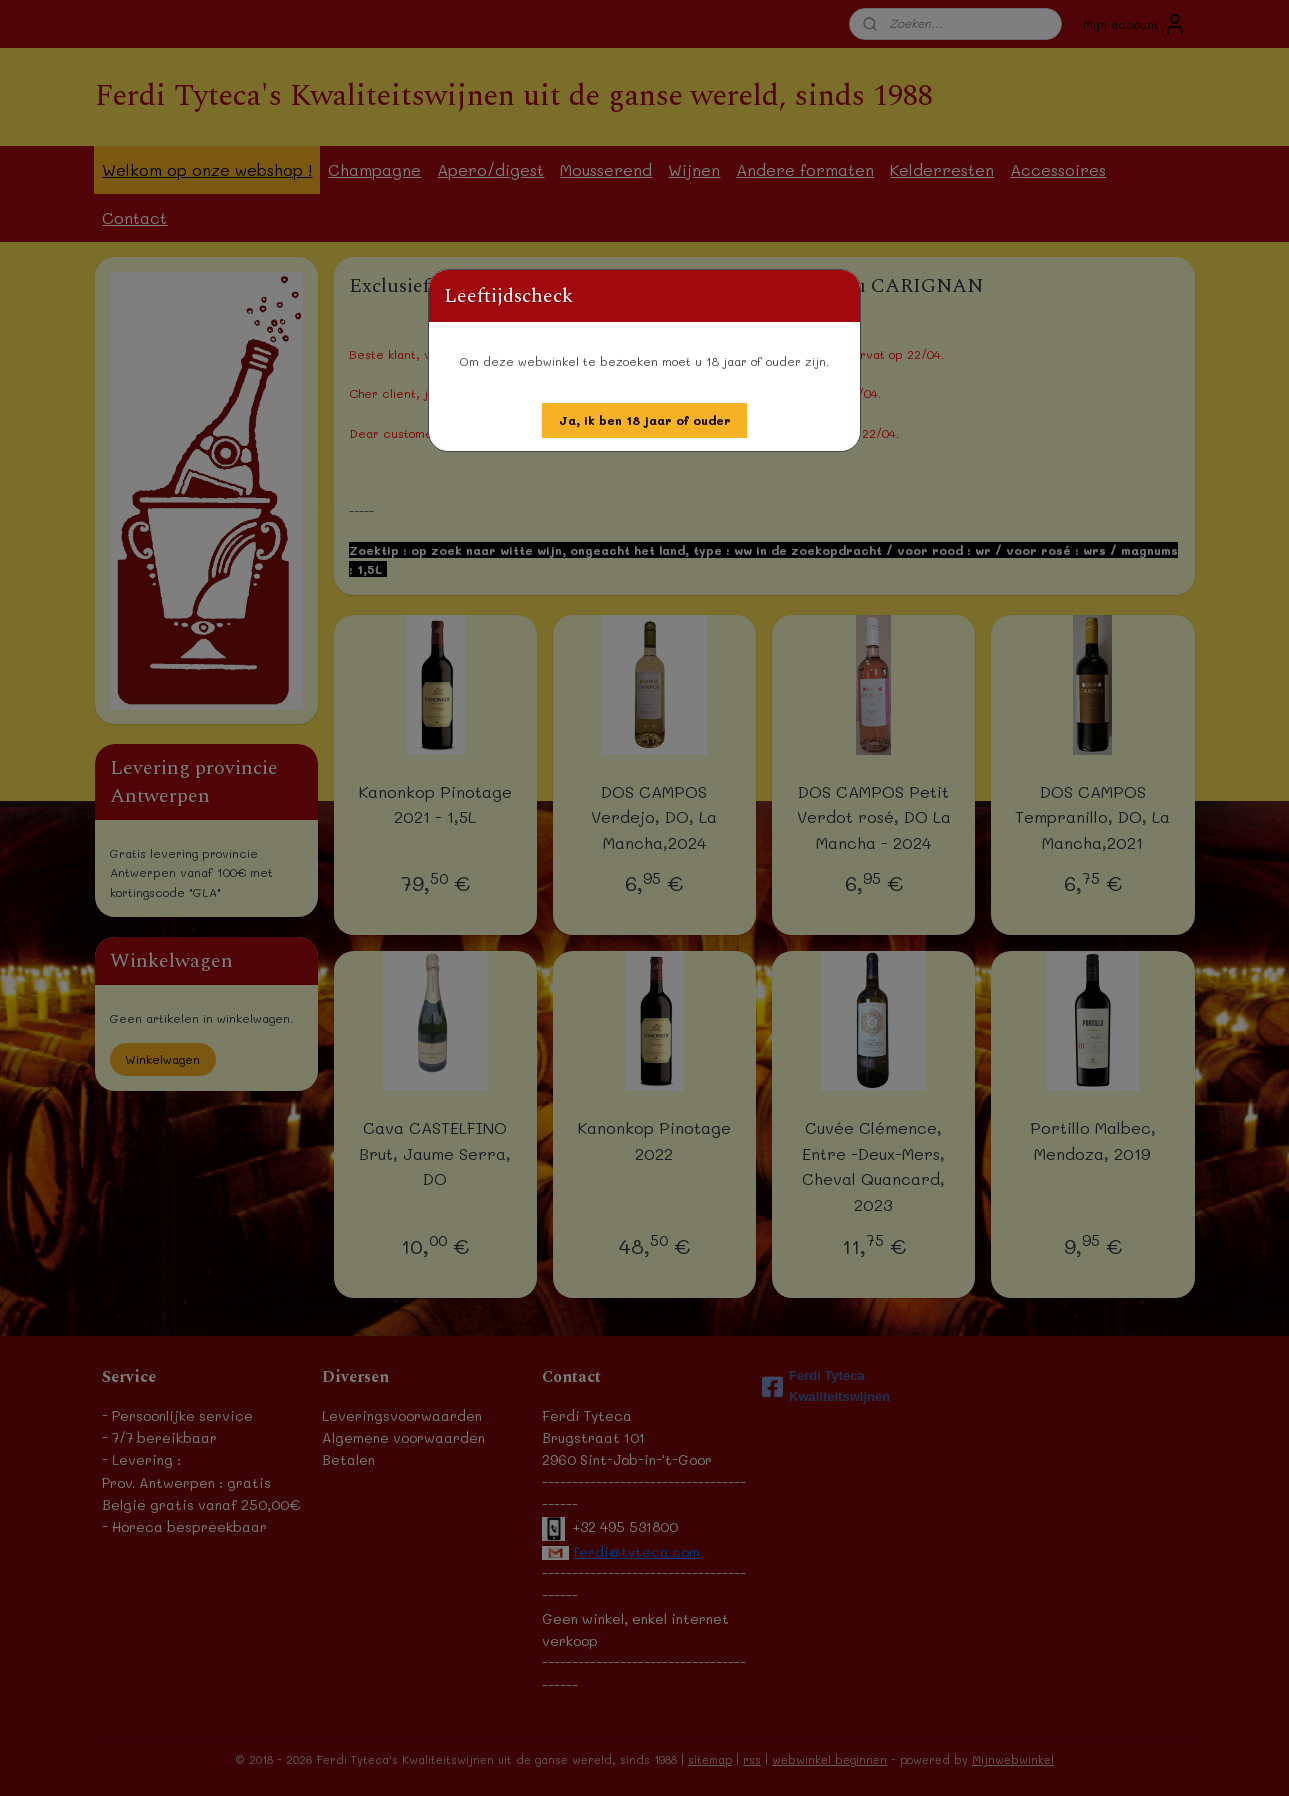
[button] (645, 420)
